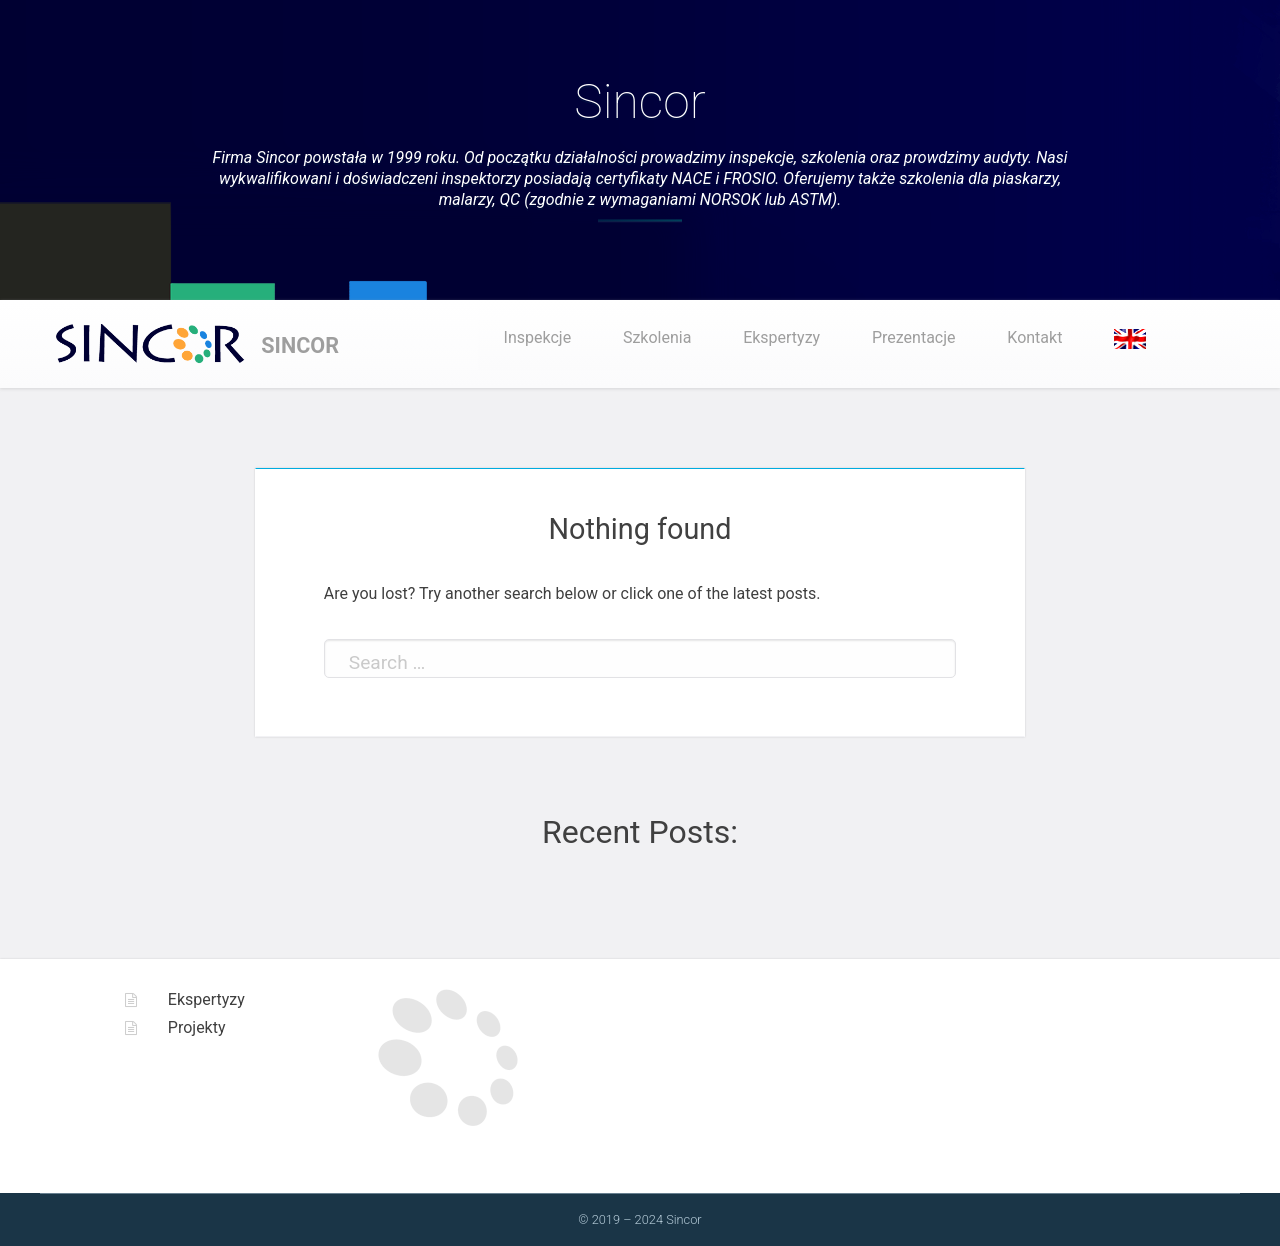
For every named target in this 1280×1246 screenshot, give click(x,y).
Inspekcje (538, 337)
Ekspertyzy (781, 337)
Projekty (197, 1027)
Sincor (639, 101)
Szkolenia (657, 337)
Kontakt (1034, 337)
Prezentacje (914, 337)
